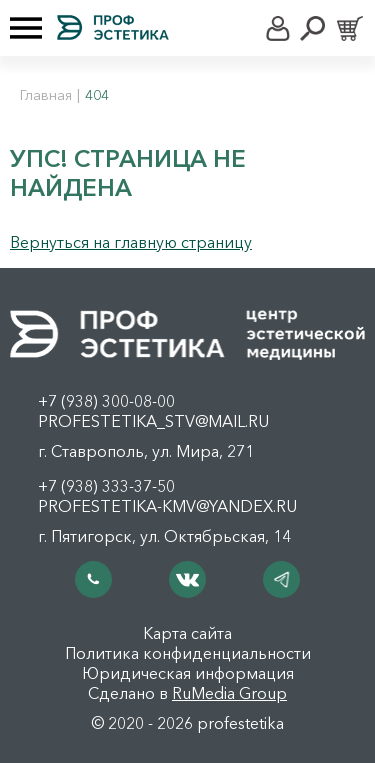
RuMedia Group (229, 693)
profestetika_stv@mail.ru (153, 421)
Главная (46, 95)
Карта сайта (187, 633)
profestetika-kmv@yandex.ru (167, 506)
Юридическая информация (188, 673)
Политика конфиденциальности (188, 653)
